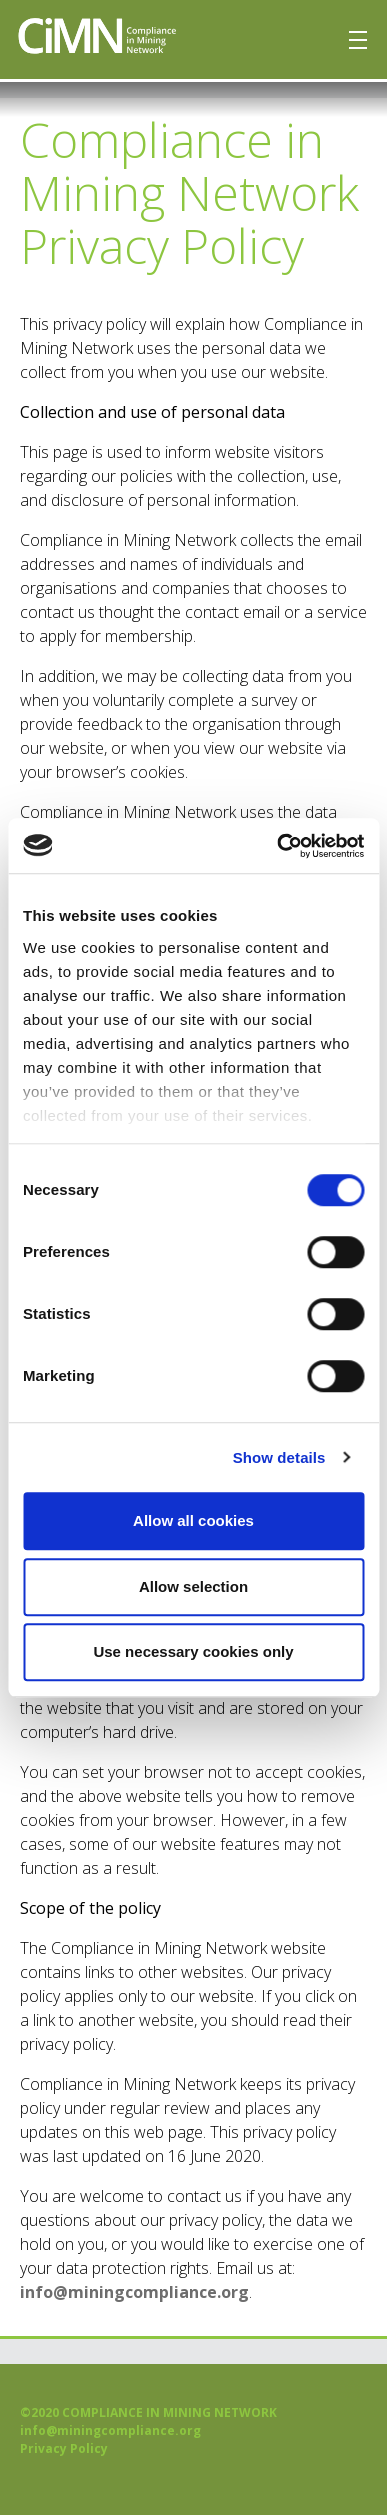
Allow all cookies (193, 1520)
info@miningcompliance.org (134, 2292)
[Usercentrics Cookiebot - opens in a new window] (277, 846)
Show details (279, 1457)
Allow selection (193, 1586)
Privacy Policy (64, 2448)
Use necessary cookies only (193, 1651)
